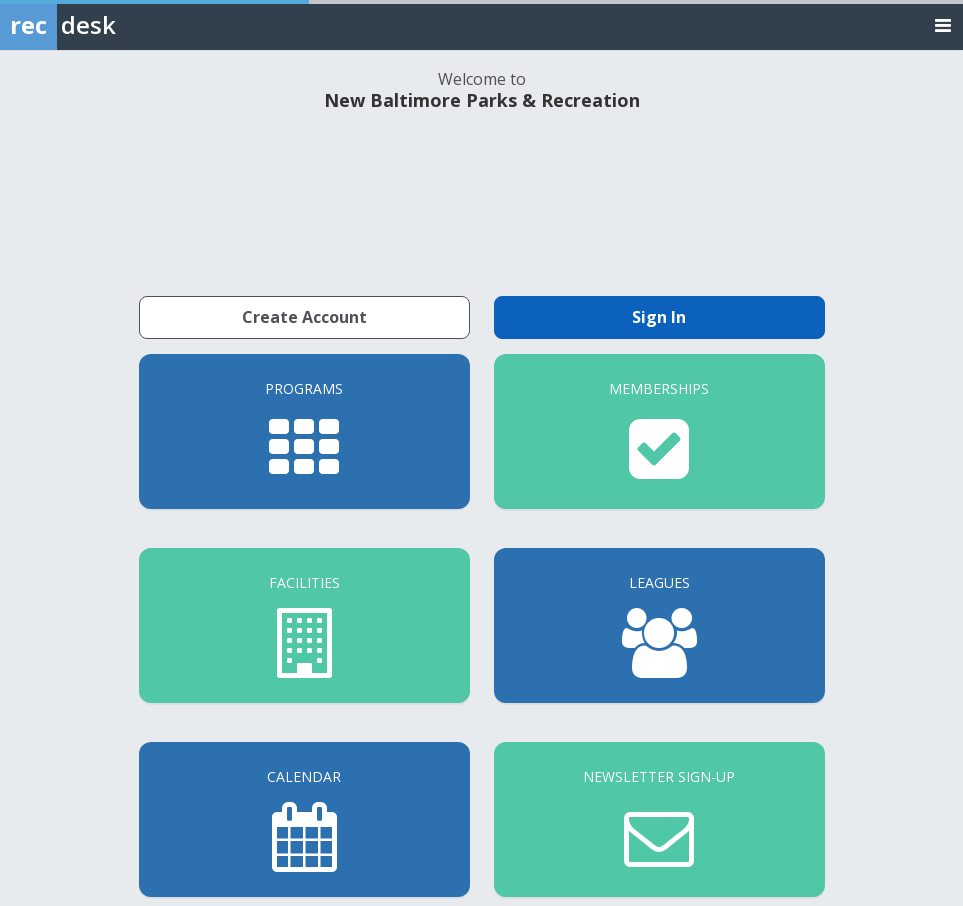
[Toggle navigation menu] (943, 24)
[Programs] (304, 431)
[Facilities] (304, 625)
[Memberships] (659, 431)
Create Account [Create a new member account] (304, 317)
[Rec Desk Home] (110, 25)
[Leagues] (659, 625)
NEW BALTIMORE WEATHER (482, 201)
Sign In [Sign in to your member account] (659, 317)
